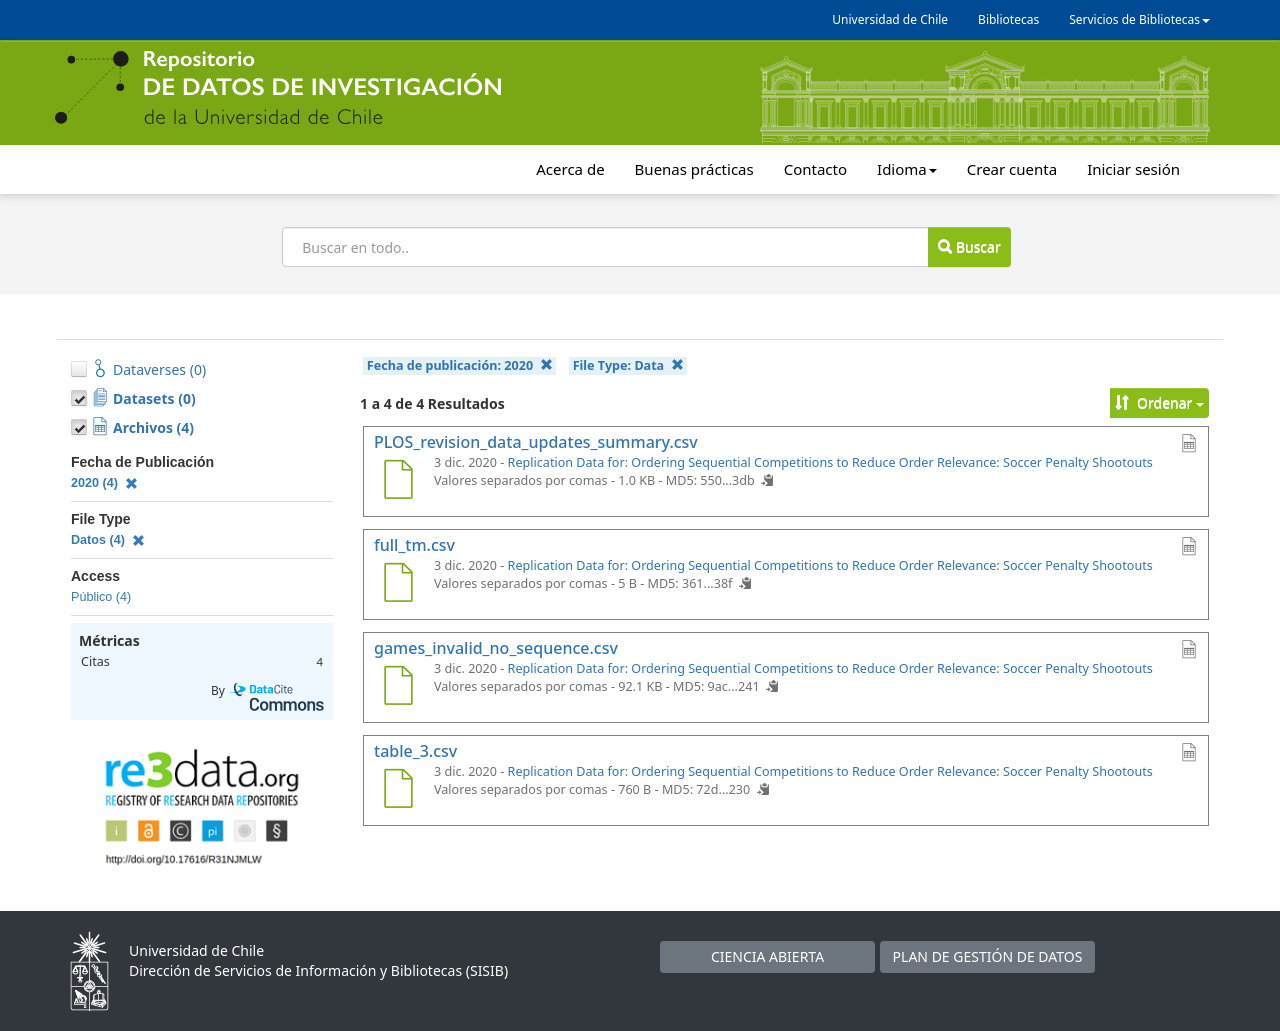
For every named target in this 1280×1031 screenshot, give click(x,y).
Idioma (907, 169)
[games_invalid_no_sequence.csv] (398, 688)
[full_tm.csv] (398, 585)
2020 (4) (104, 483)
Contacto (815, 169)
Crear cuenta (1012, 169)
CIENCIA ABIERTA (767, 956)
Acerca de (570, 169)
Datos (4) (108, 540)
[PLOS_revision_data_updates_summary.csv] (398, 482)
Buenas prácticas (694, 169)
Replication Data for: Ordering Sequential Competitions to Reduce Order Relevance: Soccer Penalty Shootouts (830, 462)
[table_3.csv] (398, 791)
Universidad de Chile (890, 19)
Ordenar (1159, 402)
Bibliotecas (1008, 19)
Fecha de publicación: (460, 365)
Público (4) (101, 597)
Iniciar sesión (1133, 169)
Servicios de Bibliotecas (1139, 19)
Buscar (969, 246)
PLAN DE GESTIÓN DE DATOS (988, 956)
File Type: (628, 365)
